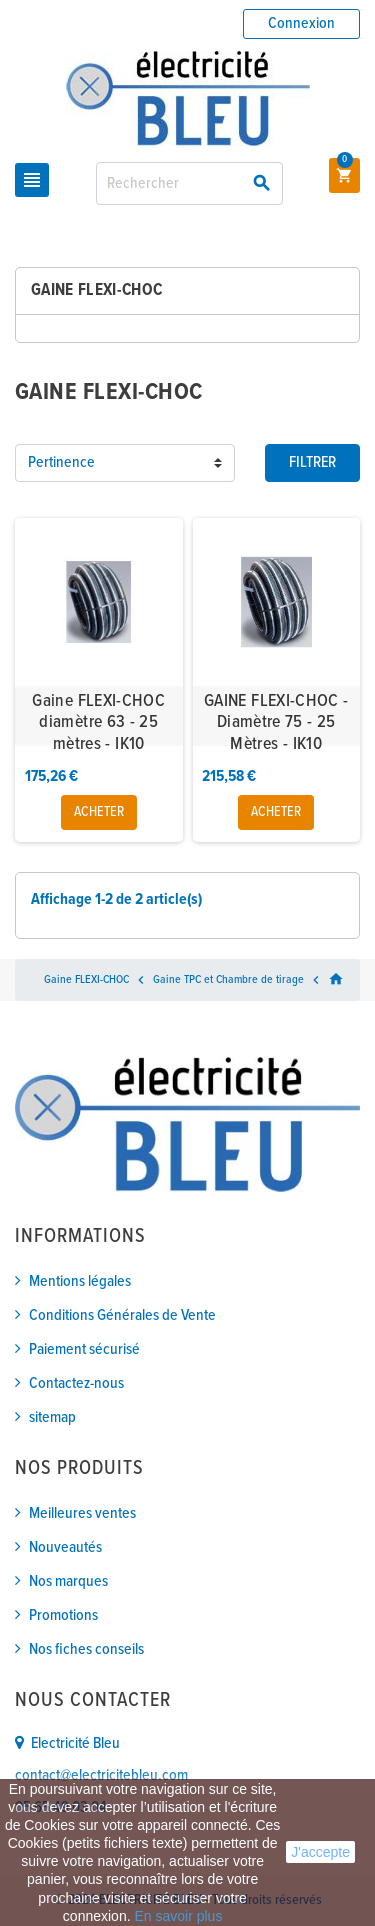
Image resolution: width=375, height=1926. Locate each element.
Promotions (63, 1615)
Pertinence (61, 462)
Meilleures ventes (82, 1513)
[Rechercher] (189, 183)
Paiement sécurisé (84, 1349)
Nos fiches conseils (86, 1649)
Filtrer (312, 462)
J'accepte (320, 1852)
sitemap (52, 1417)
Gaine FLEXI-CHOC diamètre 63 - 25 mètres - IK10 (98, 723)
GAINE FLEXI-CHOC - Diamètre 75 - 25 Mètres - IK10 (276, 723)
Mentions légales (80, 1281)
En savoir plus (178, 1916)
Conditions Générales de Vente (122, 1315)
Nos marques (68, 1581)
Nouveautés (65, 1547)
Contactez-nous (76, 1383)
